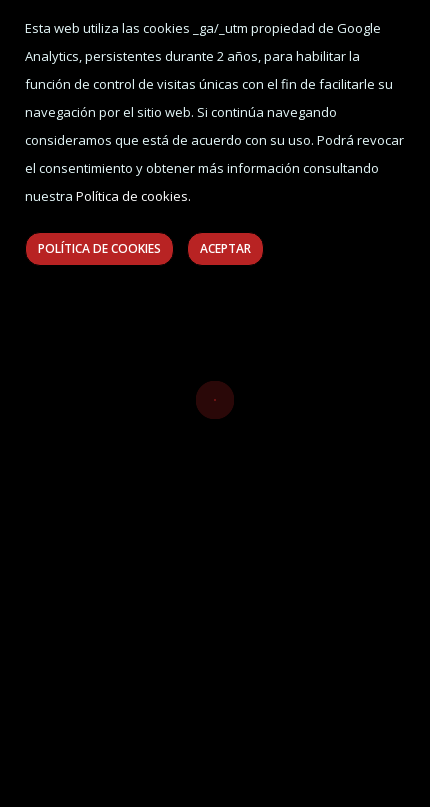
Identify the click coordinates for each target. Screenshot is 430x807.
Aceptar (225, 248)
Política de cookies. (133, 196)
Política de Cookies (99, 248)
